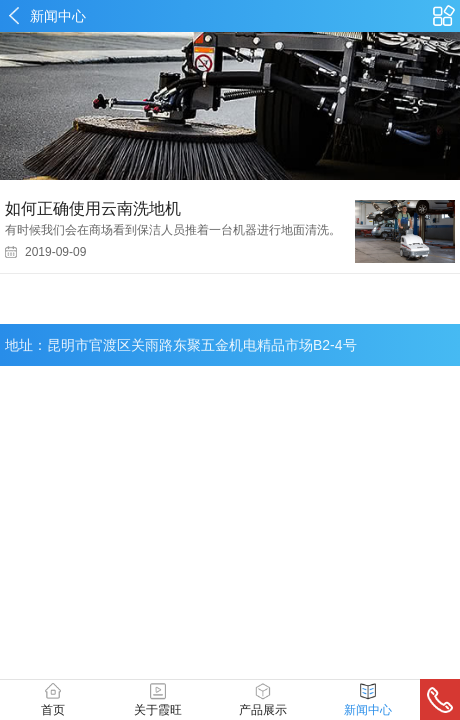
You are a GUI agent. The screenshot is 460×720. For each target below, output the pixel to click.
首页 (53, 700)
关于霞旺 (158, 700)
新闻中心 (58, 16)
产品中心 (444, 16)
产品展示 (263, 700)
